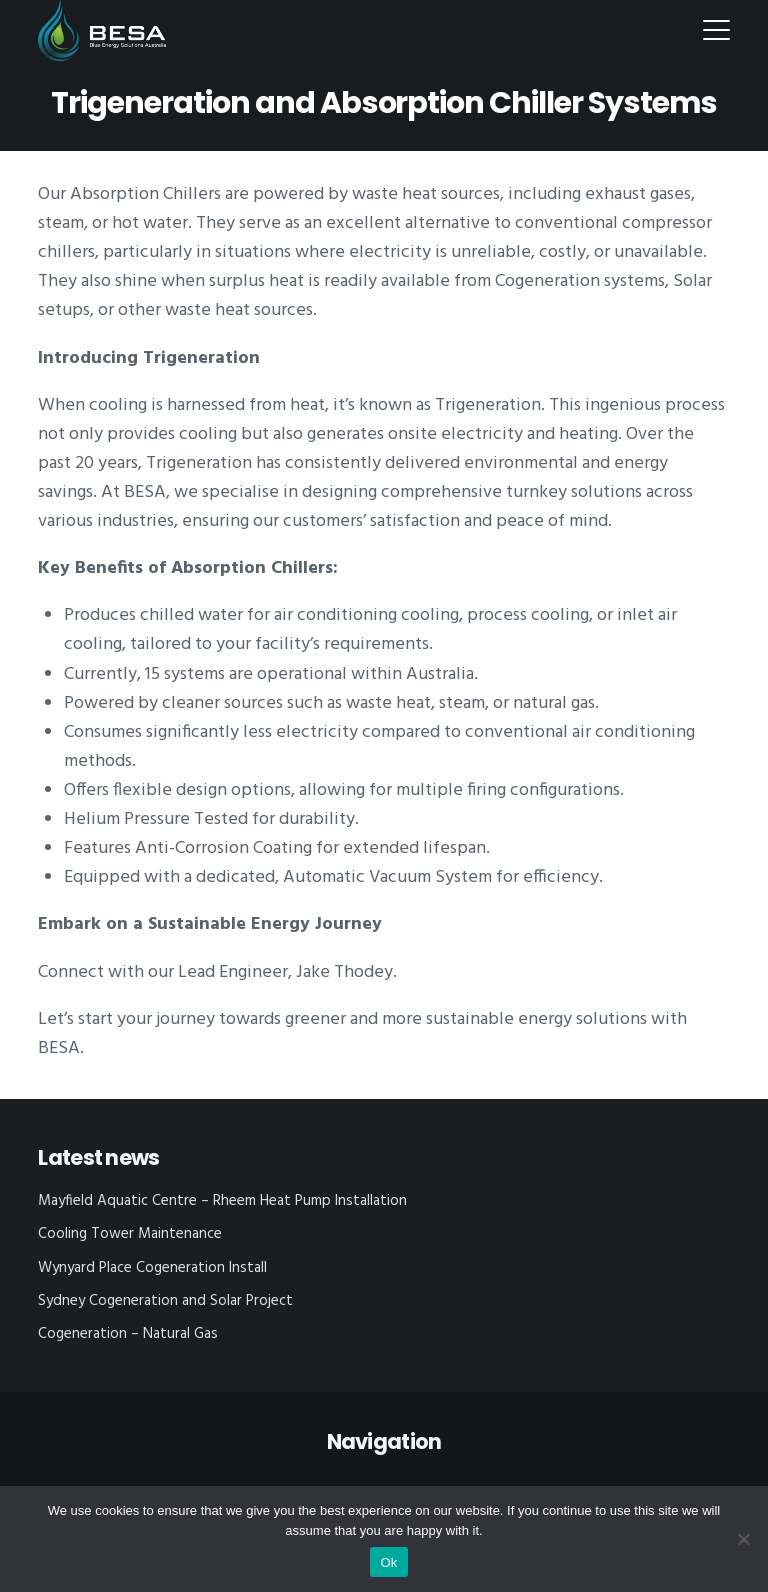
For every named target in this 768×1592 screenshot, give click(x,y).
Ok (388, 1562)
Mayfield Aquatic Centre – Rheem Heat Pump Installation (222, 1201)
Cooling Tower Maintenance (130, 1234)
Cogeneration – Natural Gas (128, 1334)
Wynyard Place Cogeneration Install (152, 1268)
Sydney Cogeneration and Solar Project (165, 1301)
